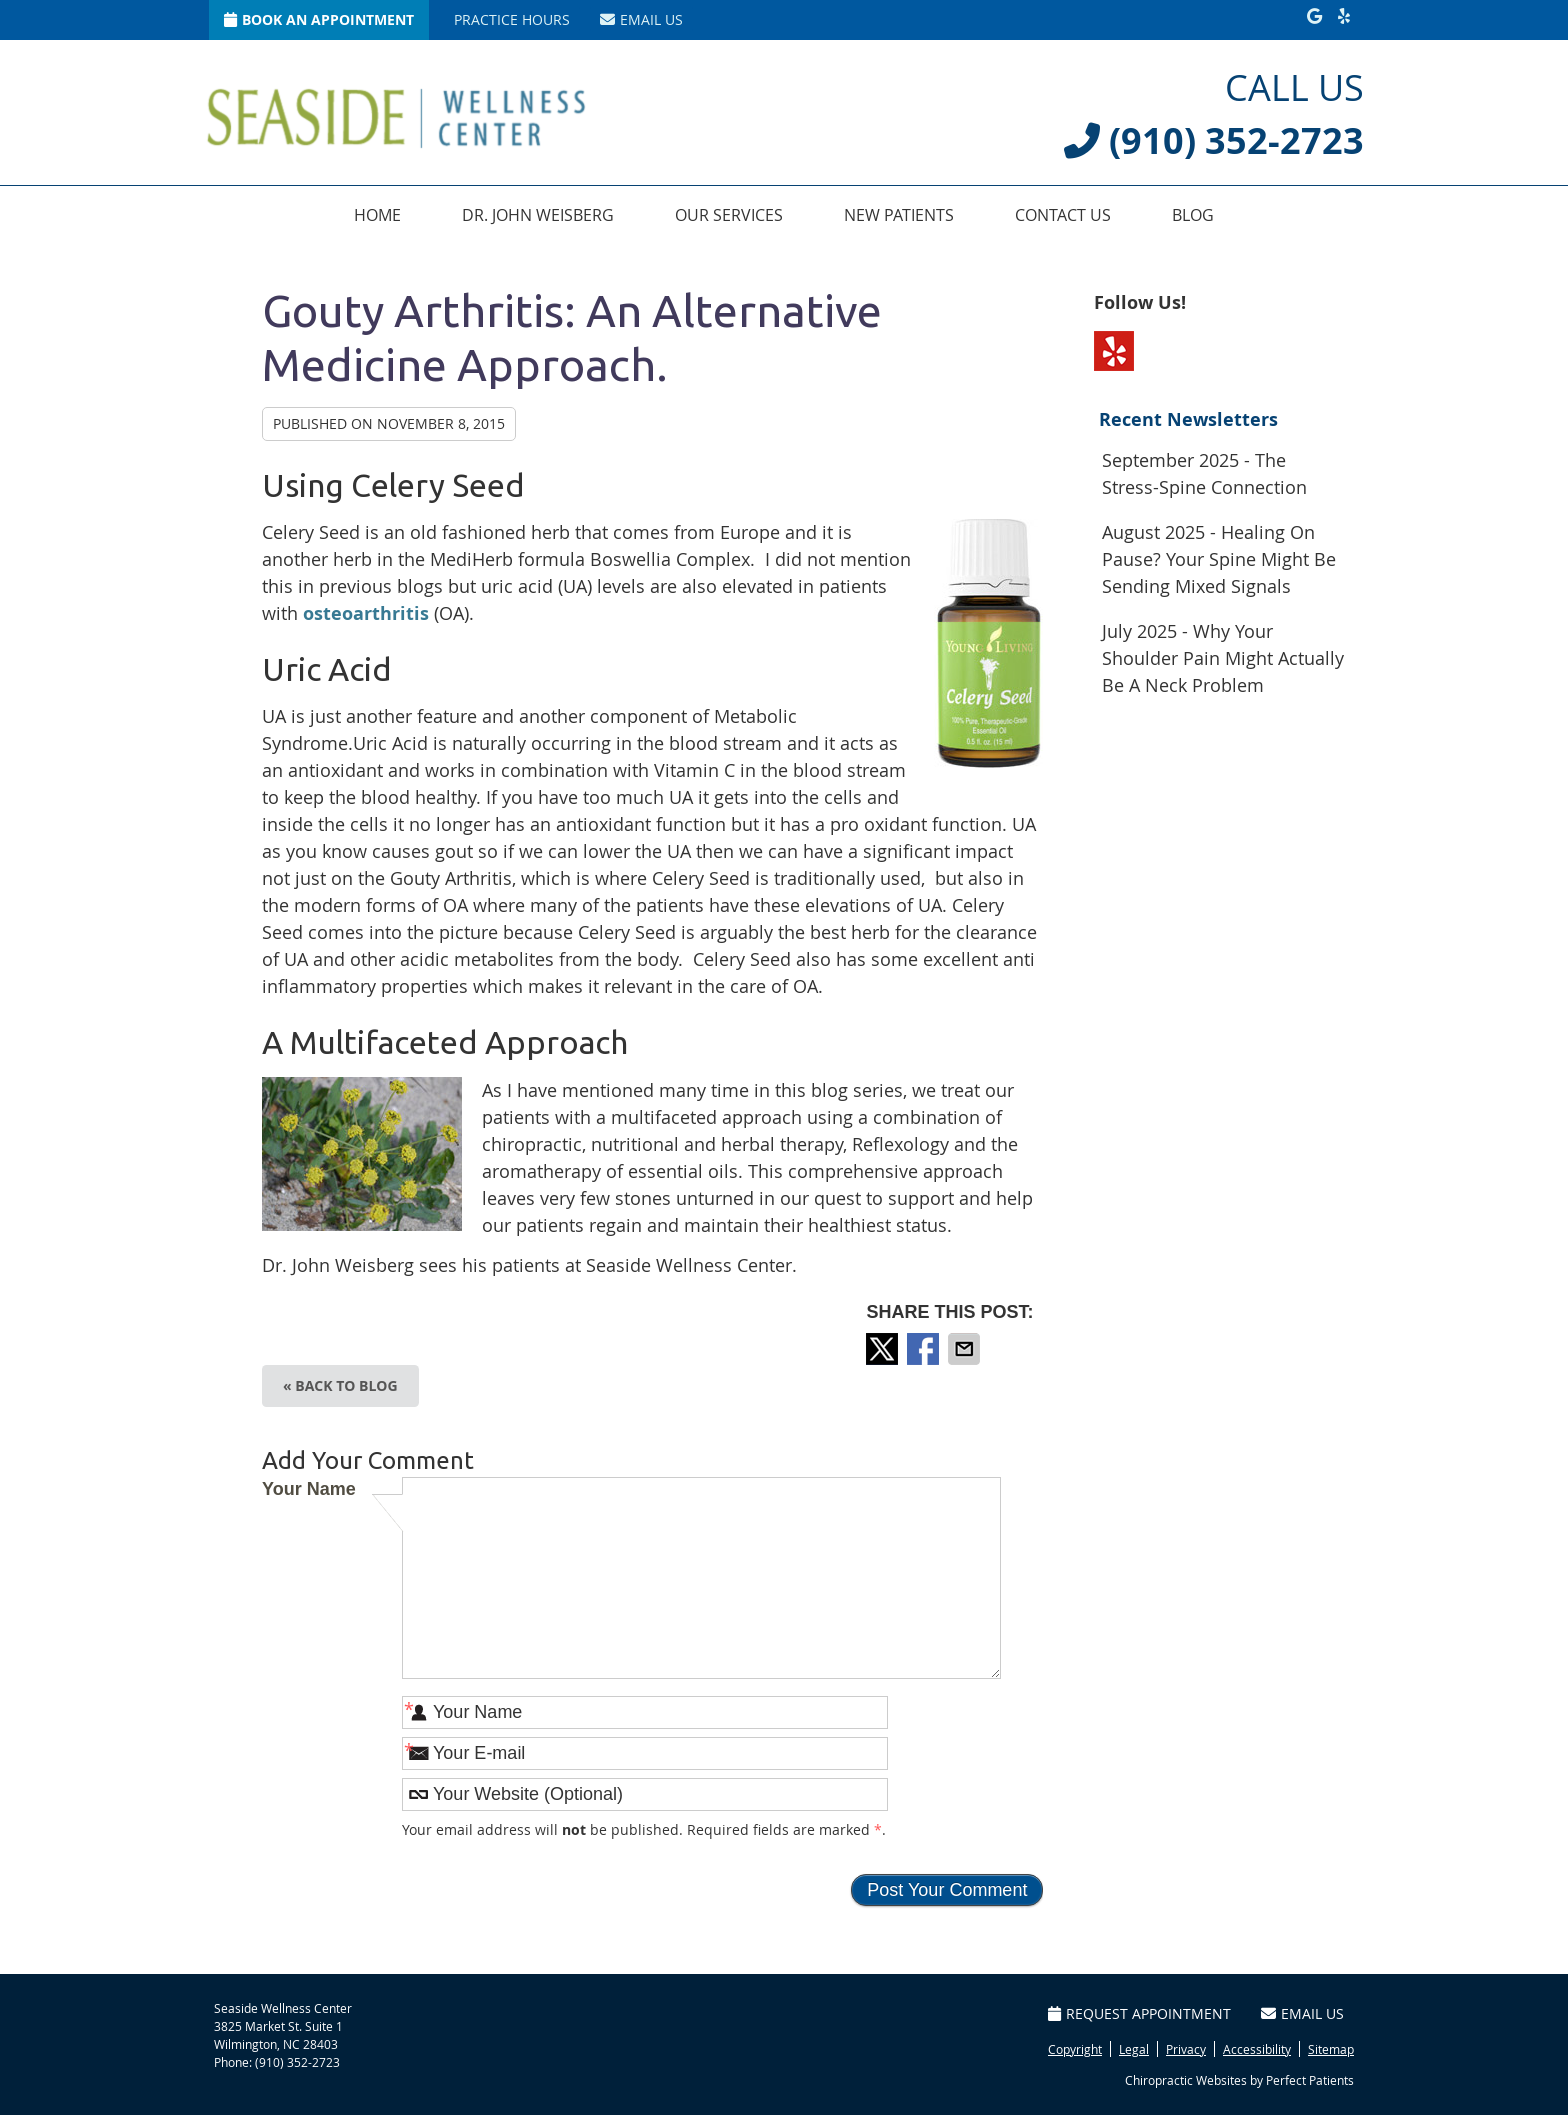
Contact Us (1063, 215)
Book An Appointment (319, 19)
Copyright (1075, 2049)
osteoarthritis (366, 613)
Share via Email (966, 1349)
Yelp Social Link (1114, 351)
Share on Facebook (925, 1349)
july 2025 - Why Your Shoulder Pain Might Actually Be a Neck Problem (1223, 658)
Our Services (729, 215)
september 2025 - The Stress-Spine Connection (1204, 473)
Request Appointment (1139, 2013)
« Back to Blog (340, 1385)
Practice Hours (512, 19)
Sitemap (1331, 2049)
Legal (1134, 2049)
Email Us (641, 19)
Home (377, 215)
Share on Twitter (884, 1349)
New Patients (899, 215)
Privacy (1186, 2049)
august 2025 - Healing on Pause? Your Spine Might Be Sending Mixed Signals (1219, 559)
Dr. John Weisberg (538, 215)
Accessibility (1257, 2049)
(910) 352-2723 (297, 2062)
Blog (1193, 215)
